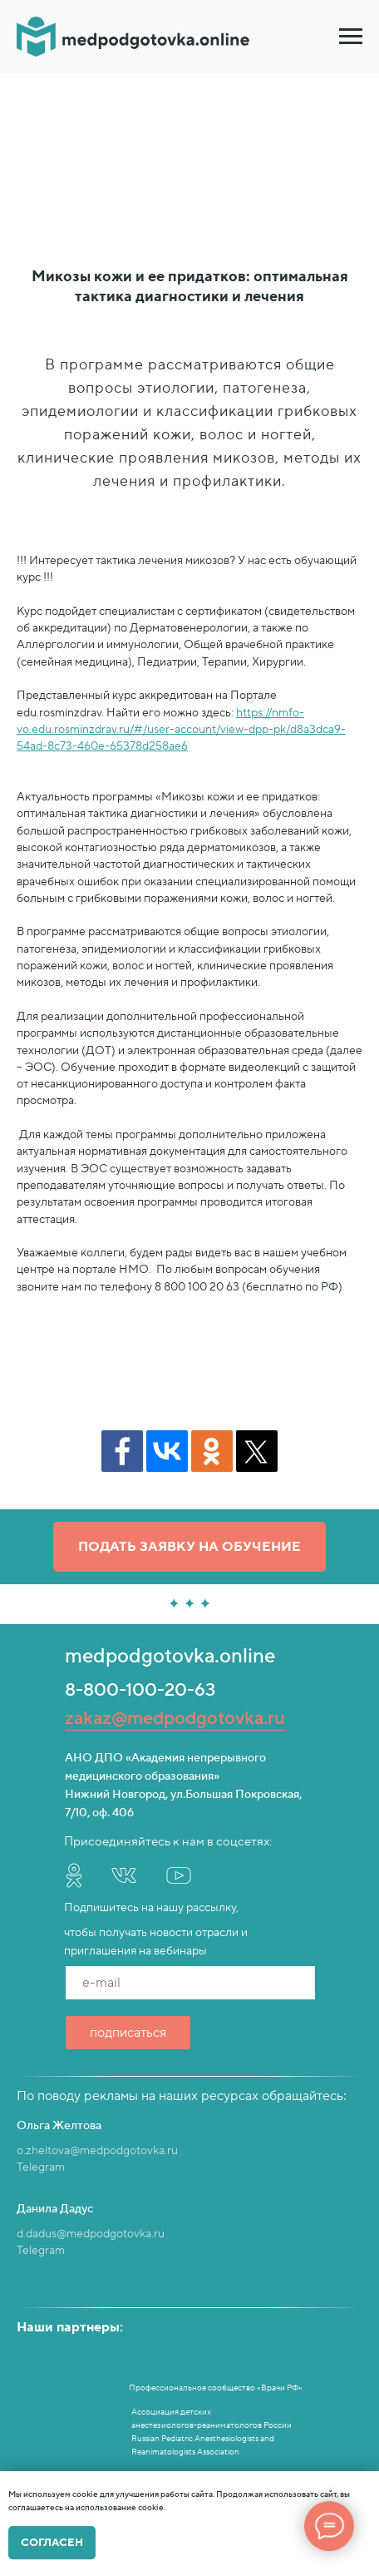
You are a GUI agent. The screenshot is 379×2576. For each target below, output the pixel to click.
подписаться (128, 2032)
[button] (189, 1547)
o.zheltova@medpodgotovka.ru (97, 2150)
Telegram (41, 2167)
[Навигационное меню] (350, 36)
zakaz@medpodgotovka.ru (175, 1718)
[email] (190, 1982)
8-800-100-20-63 (140, 1690)
